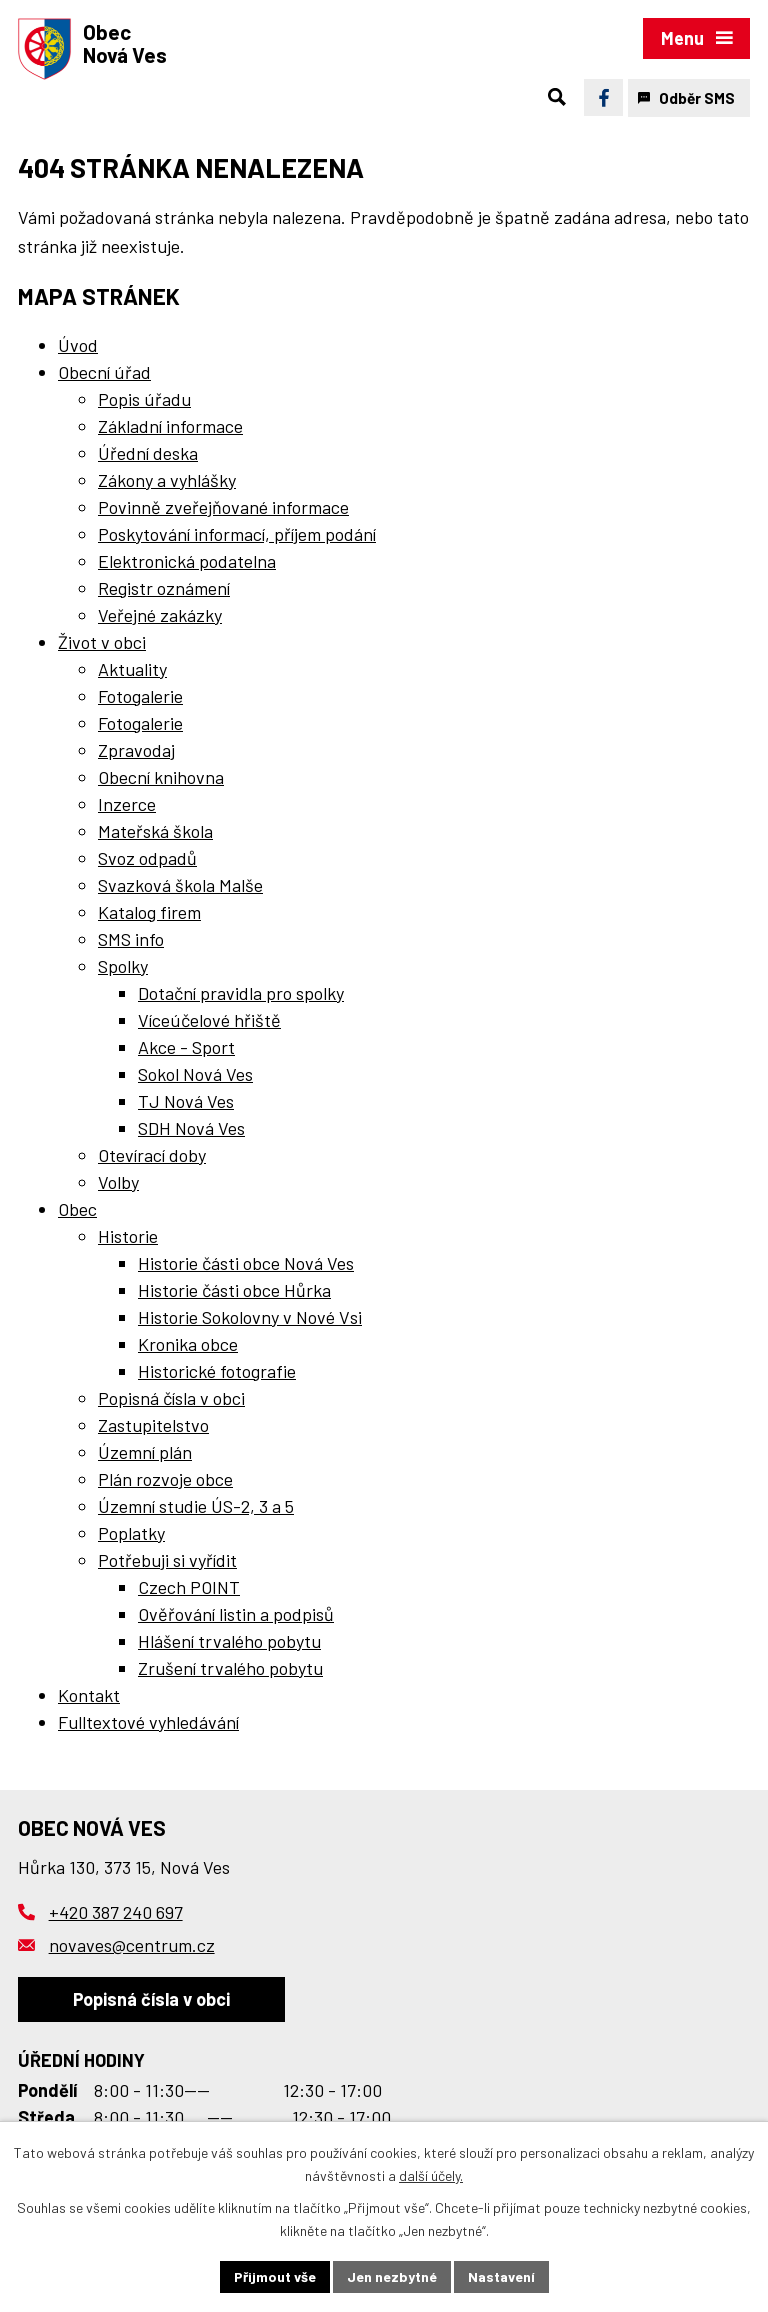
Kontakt (89, 1695)
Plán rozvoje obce (165, 1479)
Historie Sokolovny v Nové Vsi (250, 1317)
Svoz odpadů (147, 858)
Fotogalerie (140, 696)
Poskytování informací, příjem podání (237, 534)
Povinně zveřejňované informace (223, 507)
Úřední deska (148, 453)
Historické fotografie (217, 1371)
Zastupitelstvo (153, 1425)
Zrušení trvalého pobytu (230, 1668)
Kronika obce (188, 1344)
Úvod (78, 345)
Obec (77, 1209)
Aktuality (132, 669)
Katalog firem (149, 912)
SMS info (131, 939)
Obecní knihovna (161, 777)
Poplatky (131, 1533)
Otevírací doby (152, 1155)
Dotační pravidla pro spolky (241, 993)
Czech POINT (189, 1587)
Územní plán (145, 1452)
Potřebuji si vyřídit (167, 1560)
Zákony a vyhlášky (167, 480)
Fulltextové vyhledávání (148, 1722)
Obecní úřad (104, 372)
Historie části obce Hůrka (234, 1290)
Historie (128, 1236)
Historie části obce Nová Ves (246, 1263)
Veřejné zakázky (160, 615)
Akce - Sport (186, 1047)
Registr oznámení (164, 588)
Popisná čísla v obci (171, 1398)
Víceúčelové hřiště (209, 1020)
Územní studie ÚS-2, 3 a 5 (196, 1506)
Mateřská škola (155, 831)
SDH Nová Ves (191, 1128)
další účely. (431, 2175)
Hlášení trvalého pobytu (229, 1641)
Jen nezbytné (392, 2276)
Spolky (123, 966)
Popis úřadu (144, 399)
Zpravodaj (136, 750)
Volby (118, 1182)
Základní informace (170, 426)
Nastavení (501, 2276)
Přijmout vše (275, 2276)
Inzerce (127, 804)
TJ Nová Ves (186, 1101)
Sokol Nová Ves (195, 1074)
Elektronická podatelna (187, 561)
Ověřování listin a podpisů (236, 1614)
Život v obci (102, 642)
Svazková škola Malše (180, 885)
